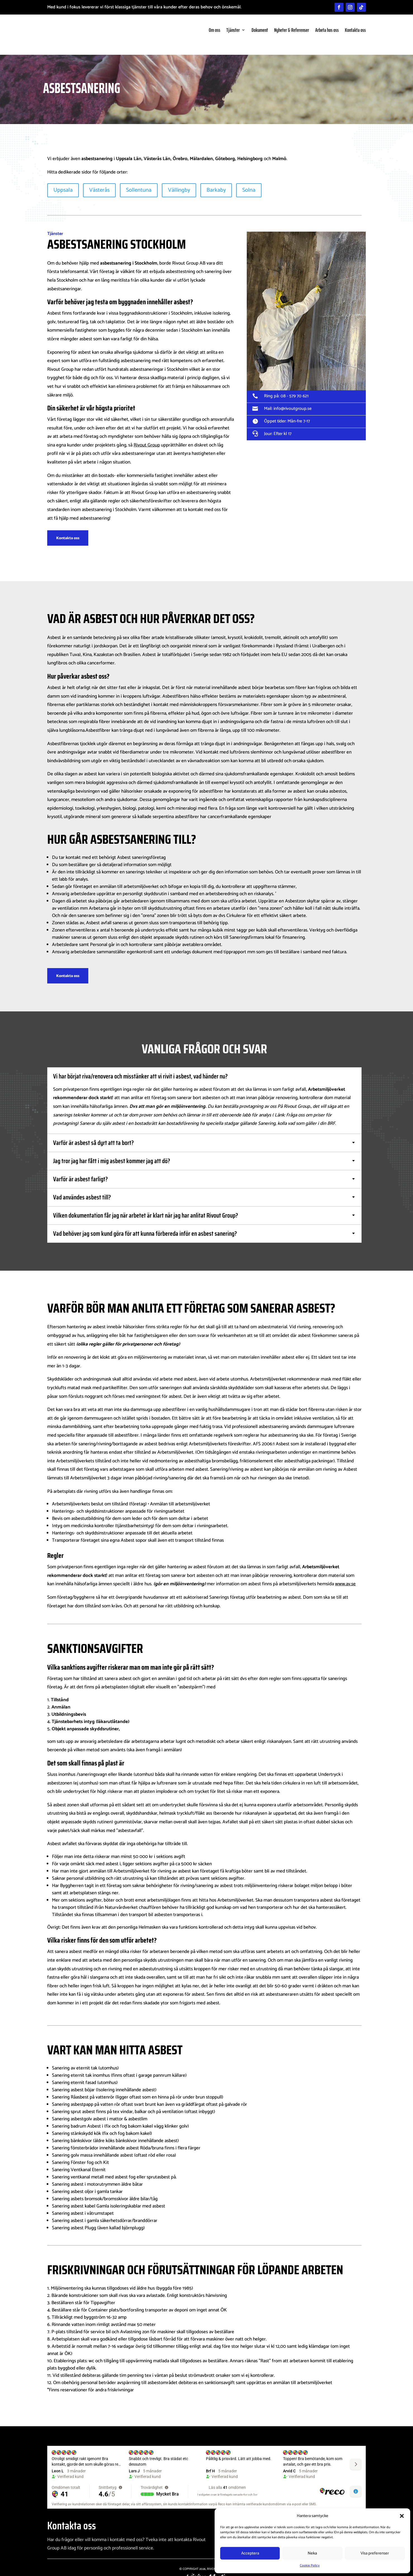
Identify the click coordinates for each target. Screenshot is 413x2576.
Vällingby (179, 180)
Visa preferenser (374, 2553)
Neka (312, 2553)
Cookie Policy (310, 2565)
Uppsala (63, 180)
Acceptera (250, 2553)
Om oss (214, 30)
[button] (402, 2516)
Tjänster (233, 30)
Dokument (259, 30)
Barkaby (216, 180)
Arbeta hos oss (327, 30)
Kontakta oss (355, 30)
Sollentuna (138, 180)
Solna (248, 180)
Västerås (99, 180)
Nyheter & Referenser (291, 30)
